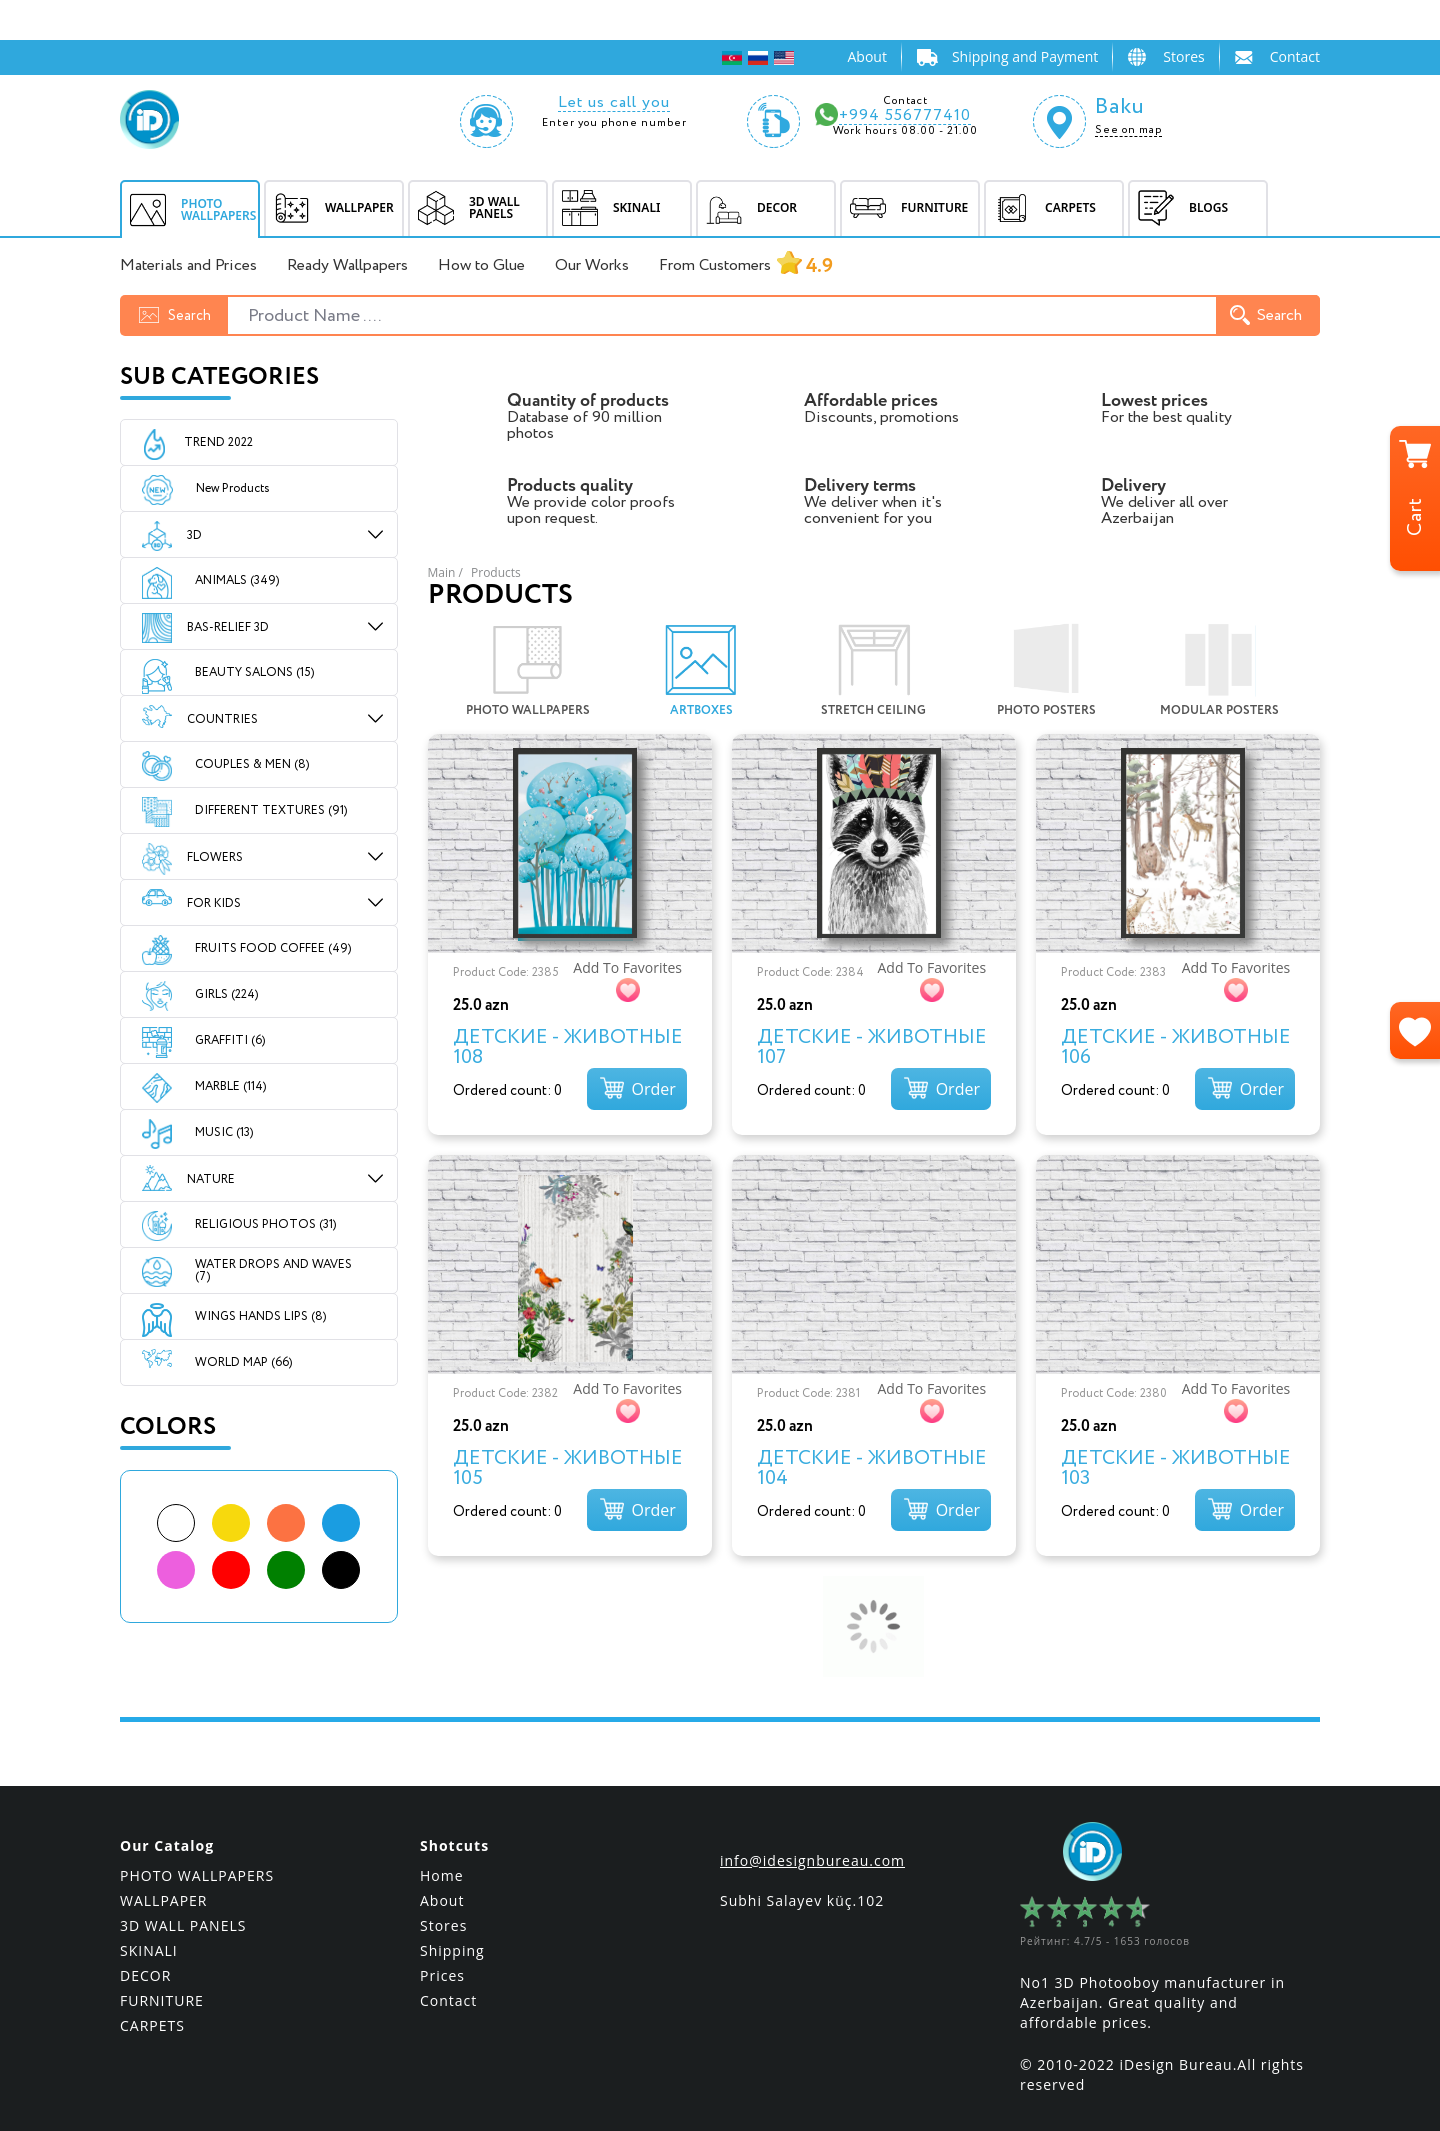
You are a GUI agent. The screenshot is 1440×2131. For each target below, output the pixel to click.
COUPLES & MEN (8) (252, 764)
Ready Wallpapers (347, 266)
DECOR (145, 1961)
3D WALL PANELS (183, 1911)
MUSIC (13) (224, 1132)
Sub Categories (219, 377)
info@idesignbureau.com (812, 1846)
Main (442, 572)
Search (1266, 315)
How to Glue (481, 266)
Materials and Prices (188, 266)
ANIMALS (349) (237, 580)
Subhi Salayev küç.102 (802, 1886)
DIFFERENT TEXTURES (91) (271, 810)
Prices (442, 1961)
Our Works (592, 266)
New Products (215, 489)
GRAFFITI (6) (230, 1040)
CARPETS (152, 2011)
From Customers (746, 266)
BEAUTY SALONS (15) (254, 672)
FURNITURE (162, 1986)
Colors (168, 1427)
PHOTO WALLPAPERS (197, 1861)
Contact (1295, 56)
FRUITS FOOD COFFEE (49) (273, 948)
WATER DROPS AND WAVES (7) (273, 1270)
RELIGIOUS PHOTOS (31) (265, 1224)
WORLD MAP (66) (243, 1362)
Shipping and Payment (1025, 56)
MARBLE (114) (230, 1086)
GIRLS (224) (226, 994)
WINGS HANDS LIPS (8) (260, 1316)
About (866, 56)
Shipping (452, 1936)
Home (442, 1861)
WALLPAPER (164, 1886)
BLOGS (1179, 208)
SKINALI (149, 1936)
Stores (1183, 56)
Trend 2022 (218, 442)
